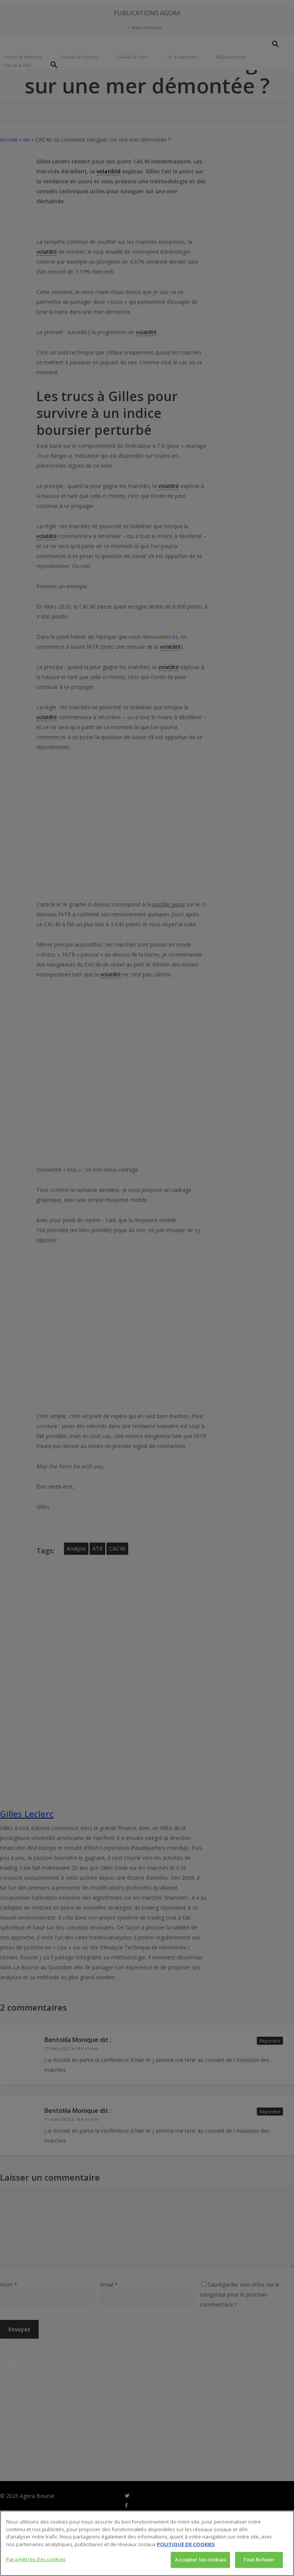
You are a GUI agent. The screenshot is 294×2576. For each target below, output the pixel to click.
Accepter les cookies (200, 2559)
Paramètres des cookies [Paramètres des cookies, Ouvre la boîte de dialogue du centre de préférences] (35, 2559)
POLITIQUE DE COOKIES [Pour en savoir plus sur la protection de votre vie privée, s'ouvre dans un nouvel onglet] (186, 2544)
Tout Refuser (259, 2559)
